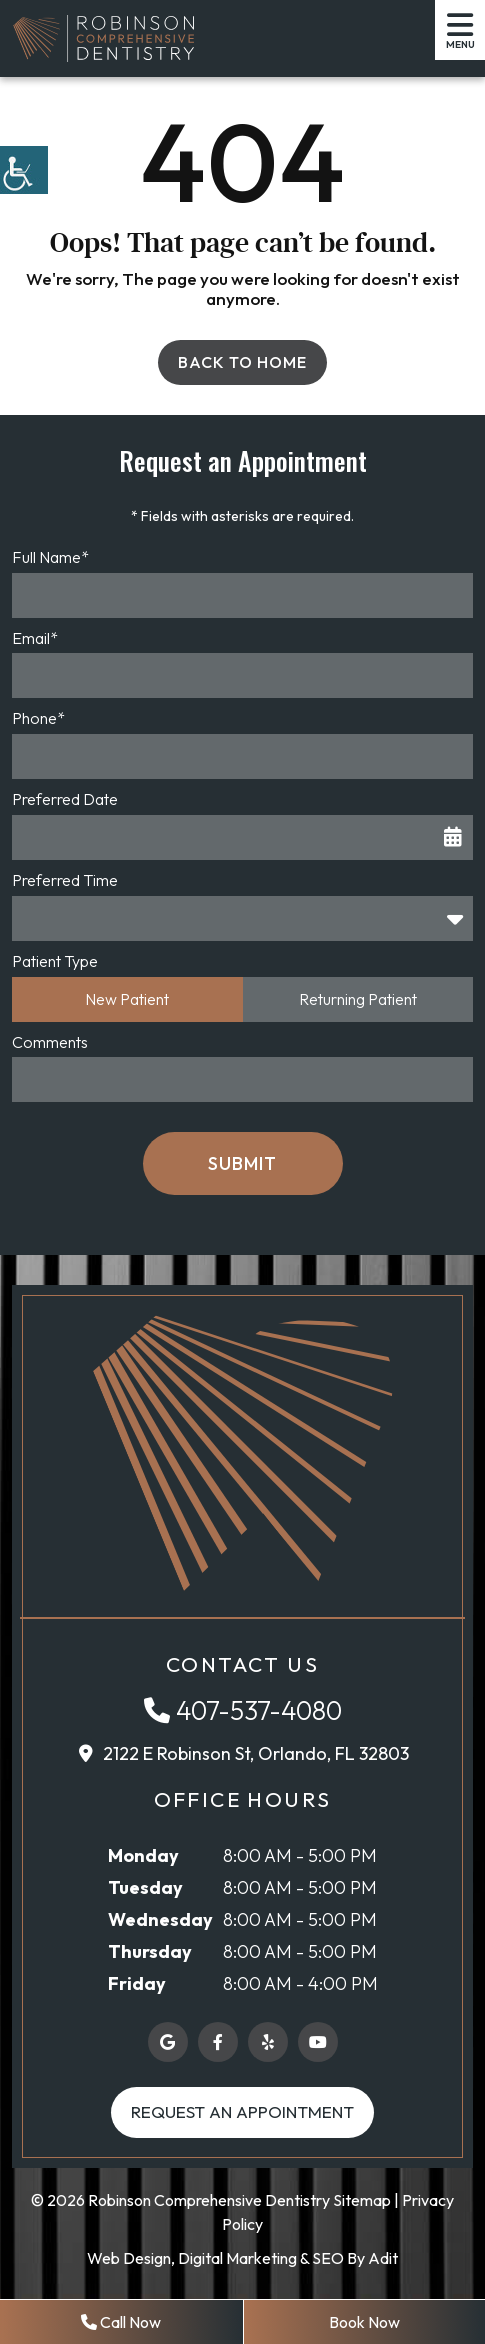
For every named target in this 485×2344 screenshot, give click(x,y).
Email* (35, 638)
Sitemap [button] (362, 2200)
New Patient (127, 999)
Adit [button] (383, 2258)
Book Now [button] (364, 2322)
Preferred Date (65, 799)
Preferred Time (65, 880)
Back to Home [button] (242, 362)
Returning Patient (358, 999)
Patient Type (55, 961)
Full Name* (50, 557)
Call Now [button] (121, 2322)
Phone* (38, 718)
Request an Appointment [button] (242, 2111)
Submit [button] (242, 1163)
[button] (24, 170)
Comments (50, 1042)
